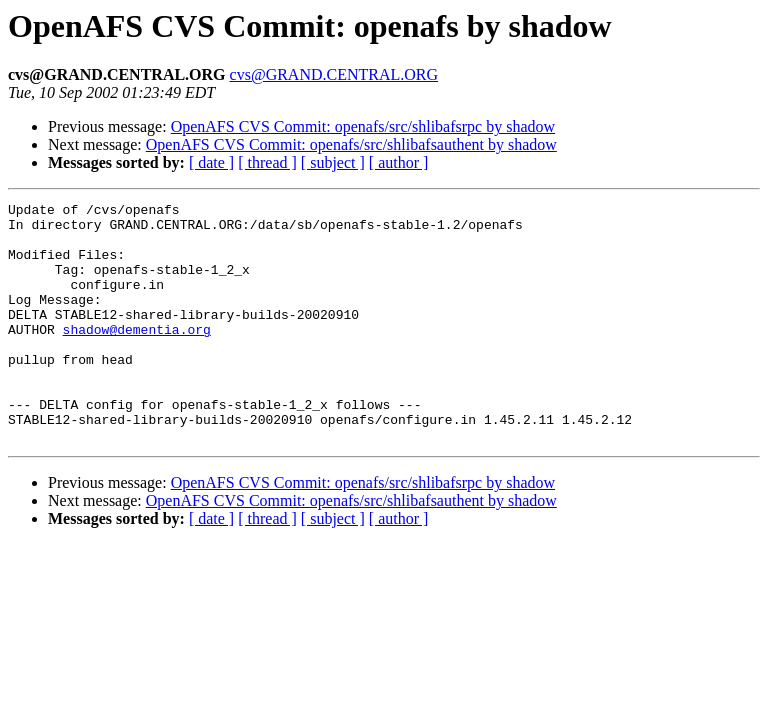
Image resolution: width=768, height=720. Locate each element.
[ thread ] (267, 162)
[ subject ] (333, 162)
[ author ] (399, 162)
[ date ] (211, 162)
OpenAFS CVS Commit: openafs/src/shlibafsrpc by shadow (363, 126)
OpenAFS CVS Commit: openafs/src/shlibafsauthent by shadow (351, 144)
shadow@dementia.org (137, 356)
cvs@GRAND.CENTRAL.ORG (334, 74)
